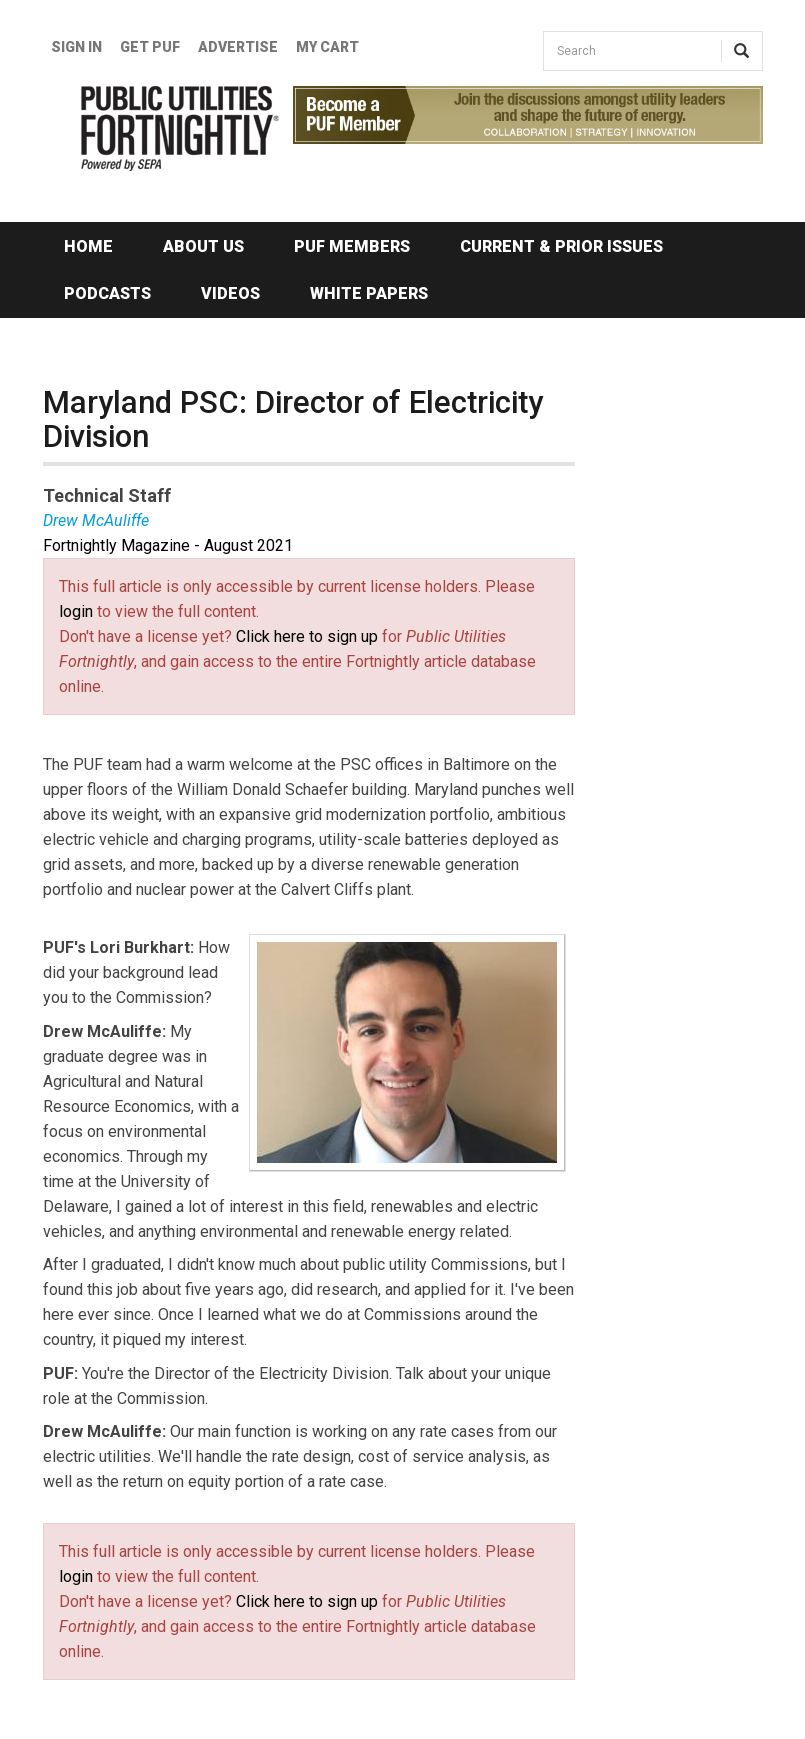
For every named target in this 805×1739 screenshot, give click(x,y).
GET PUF (150, 47)
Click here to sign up (307, 636)
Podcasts (107, 293)
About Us (203, 246)
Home (88, 246)
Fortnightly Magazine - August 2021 (168, 545)
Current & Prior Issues (561, 246)
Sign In (76, 47)
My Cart (327, 47)
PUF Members (352, 246)
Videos (230, 293)
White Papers (369, 293)
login (76, 611)
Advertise (238, 47)
